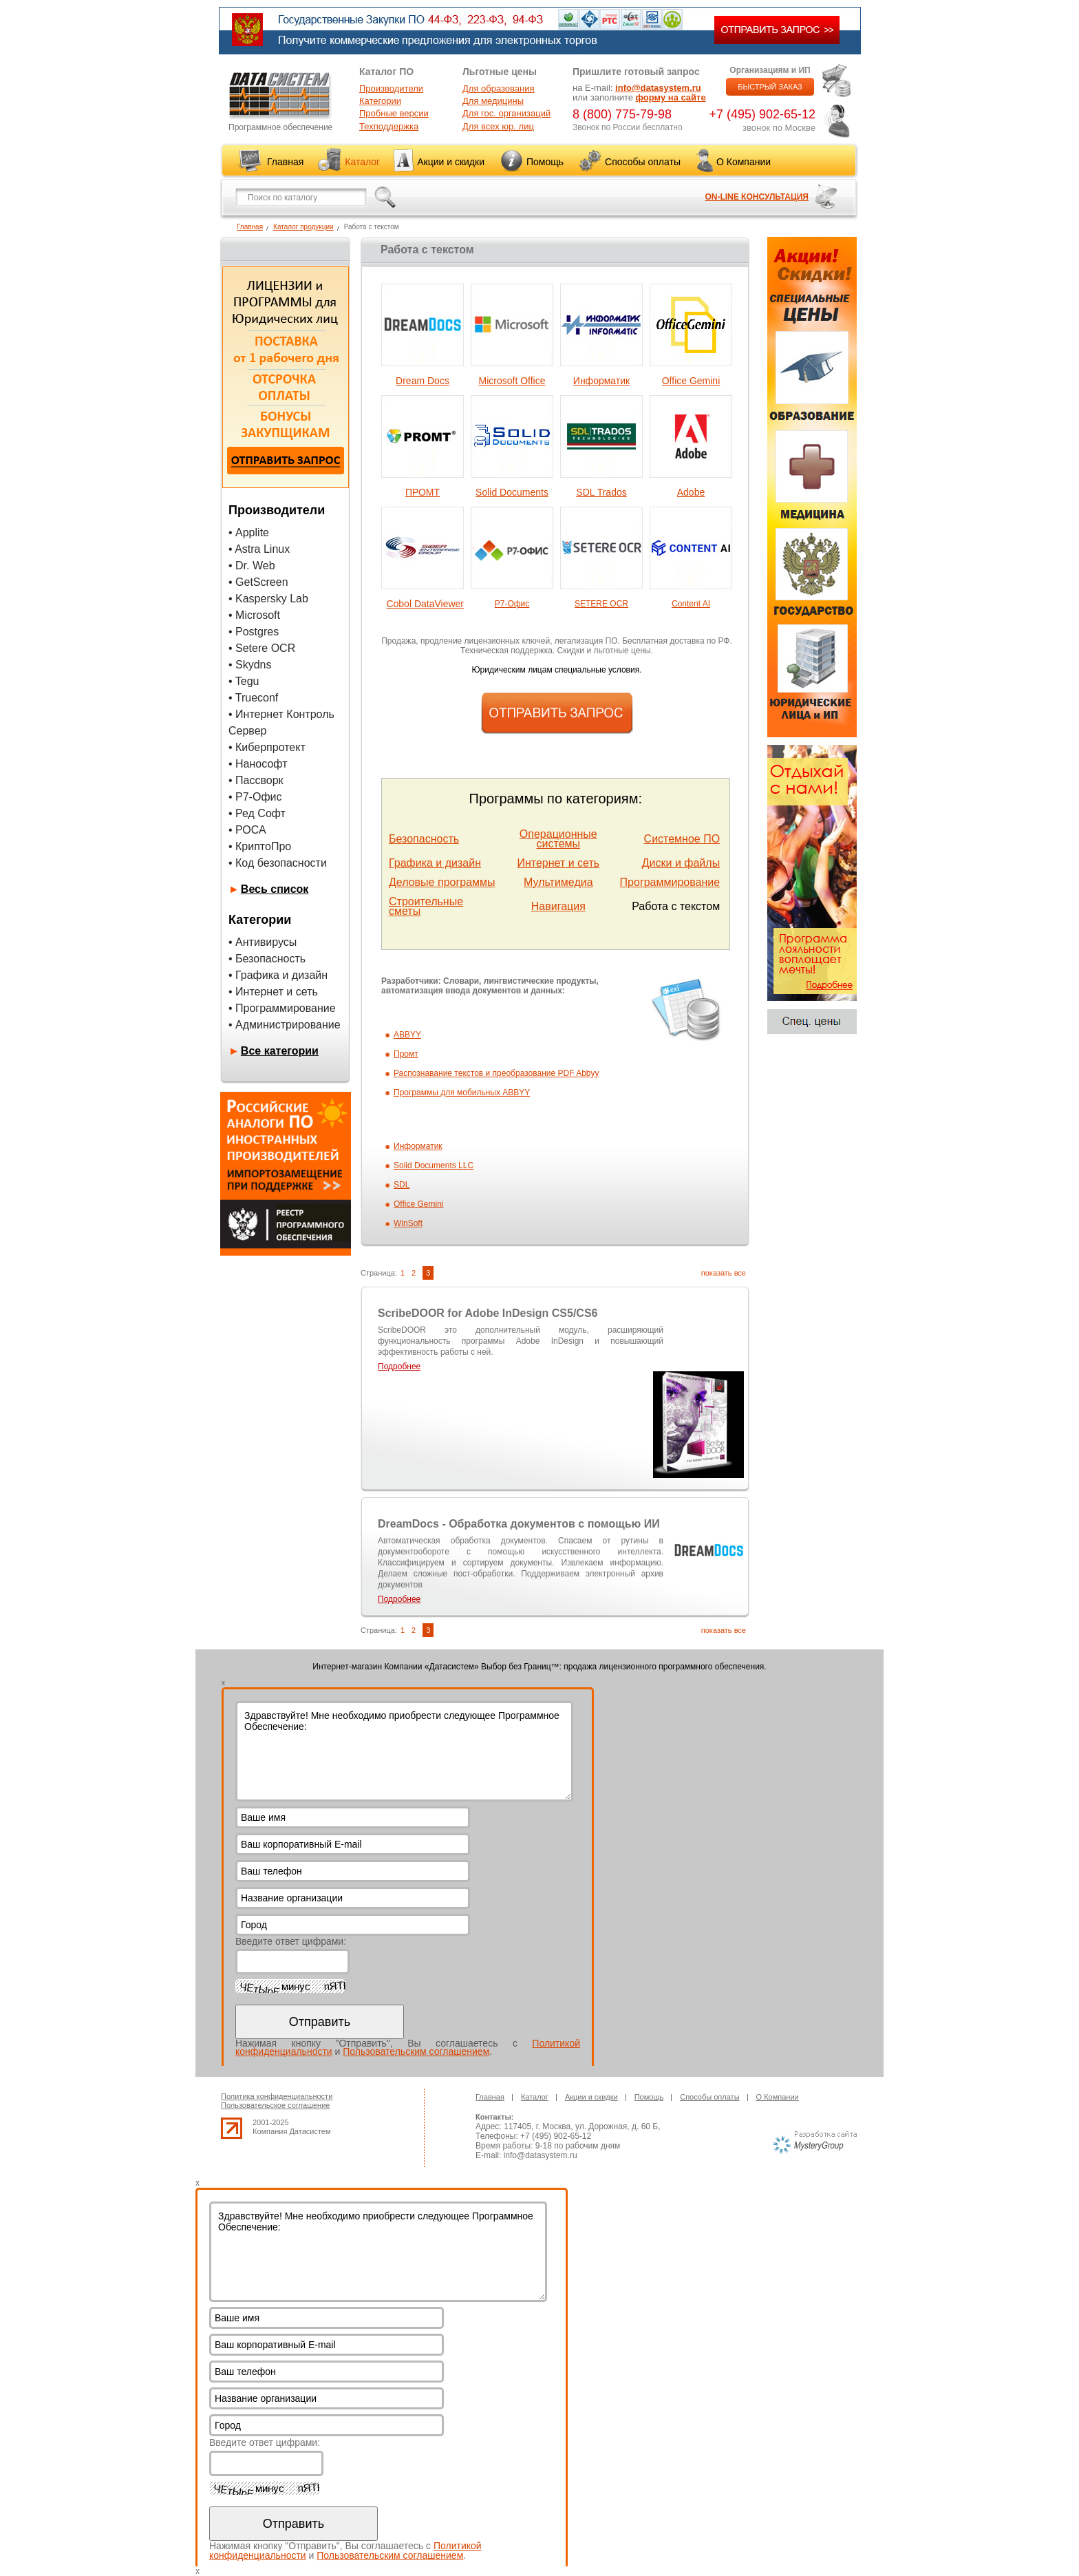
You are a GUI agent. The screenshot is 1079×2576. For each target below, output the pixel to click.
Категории (380, 101)
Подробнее (399, 1366)
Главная (285, 161)
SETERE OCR (601, 604)
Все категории (280, 1051)
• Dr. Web (251, 565)
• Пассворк (256, 780)
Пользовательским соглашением (416, 2051)
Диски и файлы (681, 863)
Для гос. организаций (506, 113)
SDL (401, 1185)
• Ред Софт (257, 813)
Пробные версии (394, 113)
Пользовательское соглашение (275, 2105)
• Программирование (282, 1008)
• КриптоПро (259, 846)
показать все (723, 1273)
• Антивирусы (262, 942)
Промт (406, 1054)
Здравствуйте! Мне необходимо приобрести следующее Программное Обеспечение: (404, 1751)
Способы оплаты (643, 161)
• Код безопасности (277, 863)
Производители (391, 88)
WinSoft (408, 1223)
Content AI (691, 604)
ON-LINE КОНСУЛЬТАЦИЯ (757, 197)
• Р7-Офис (255, 797)
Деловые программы (442, 882)
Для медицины (493, 101)
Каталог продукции (303, 227)
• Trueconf (253, 698)
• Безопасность (267, 958)
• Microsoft (254, 615)
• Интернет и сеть (273, 991)
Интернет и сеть (558, 863)
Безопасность (424, 839)
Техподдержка (388, 126)
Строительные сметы (426, 906)
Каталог (362, 161)
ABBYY (407, 1034)
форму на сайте (671, 97)
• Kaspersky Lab (268, 598)
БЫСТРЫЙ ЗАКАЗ (770, 87)
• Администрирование (284, 1025)
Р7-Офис (512, 604)
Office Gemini (418, 1204)
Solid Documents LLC (433, 1165)
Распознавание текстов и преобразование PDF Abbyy (496, 1073)
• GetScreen (258, 582)
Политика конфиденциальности (276, 2096)
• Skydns (250, 665)
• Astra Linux (259, 549)
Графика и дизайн (435, 863)
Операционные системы (558, 838)
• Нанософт (257, 764)
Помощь (545, 161)
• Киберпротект (267, 747)
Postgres (257, 631)
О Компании (743, 161)
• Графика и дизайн (278, 975)
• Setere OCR (261, 648)
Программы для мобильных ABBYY (462, 1092)
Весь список (275, 889)
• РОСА (247, 830)
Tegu (247, 681)
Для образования (498, 88)
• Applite (248, 532)
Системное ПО (682, 839)
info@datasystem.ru (658, 88)
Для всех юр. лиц (498, 126)
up (231, 2128)
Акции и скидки (450, 161)
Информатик (418, 1146)
